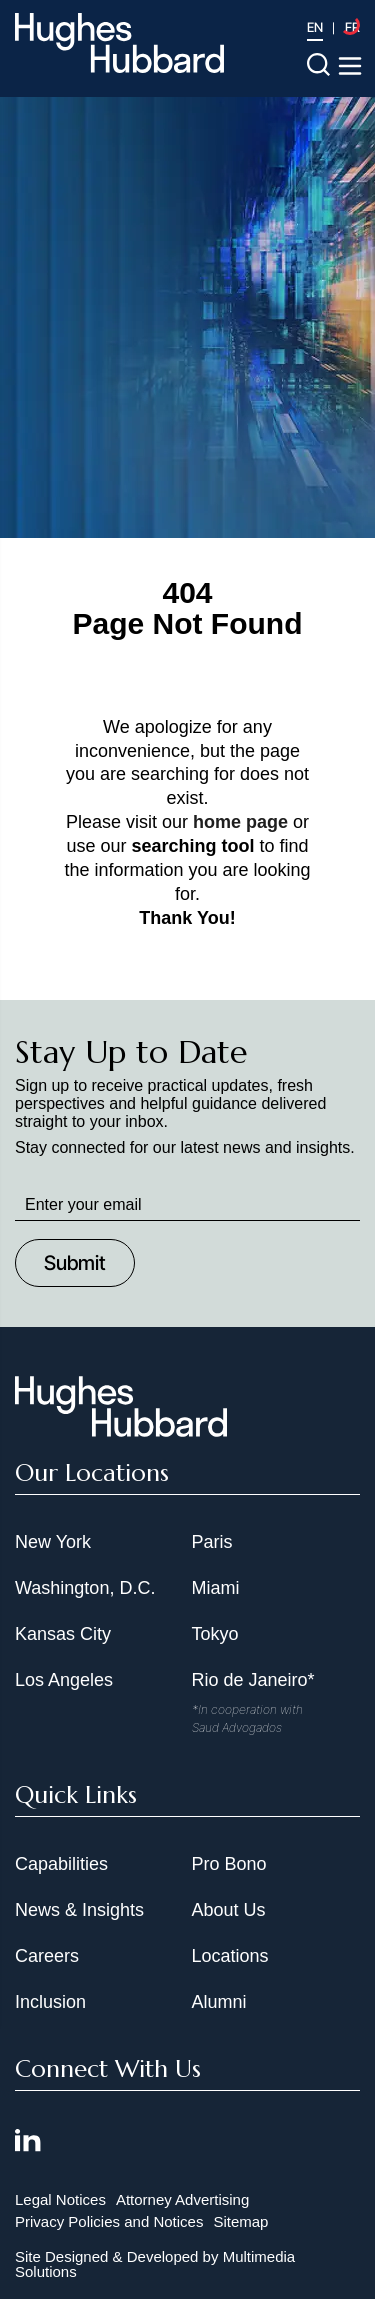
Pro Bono (229, 1864)
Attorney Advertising (182, 2199)
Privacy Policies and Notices (109, 2221)
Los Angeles (64, 1680)
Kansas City (63, 1634)
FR (352, 27)
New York (53, 1542)
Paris (212, 1542)
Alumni (219, 2002)
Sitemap (240, 2221)
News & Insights (79, 1910)
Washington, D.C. (85, 1588)
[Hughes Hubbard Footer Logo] (121, 1430)
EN (315, 27)
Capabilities (61, 1864)
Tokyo (215, 1634)
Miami (216, 1588)
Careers (47, 1956)
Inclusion (50, 2002)
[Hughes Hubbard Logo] (119, 43)
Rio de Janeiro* (253, 1680)
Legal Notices (60, 2199)
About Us (229, 1910)
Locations (230, 1956)
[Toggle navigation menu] (350, 66)
